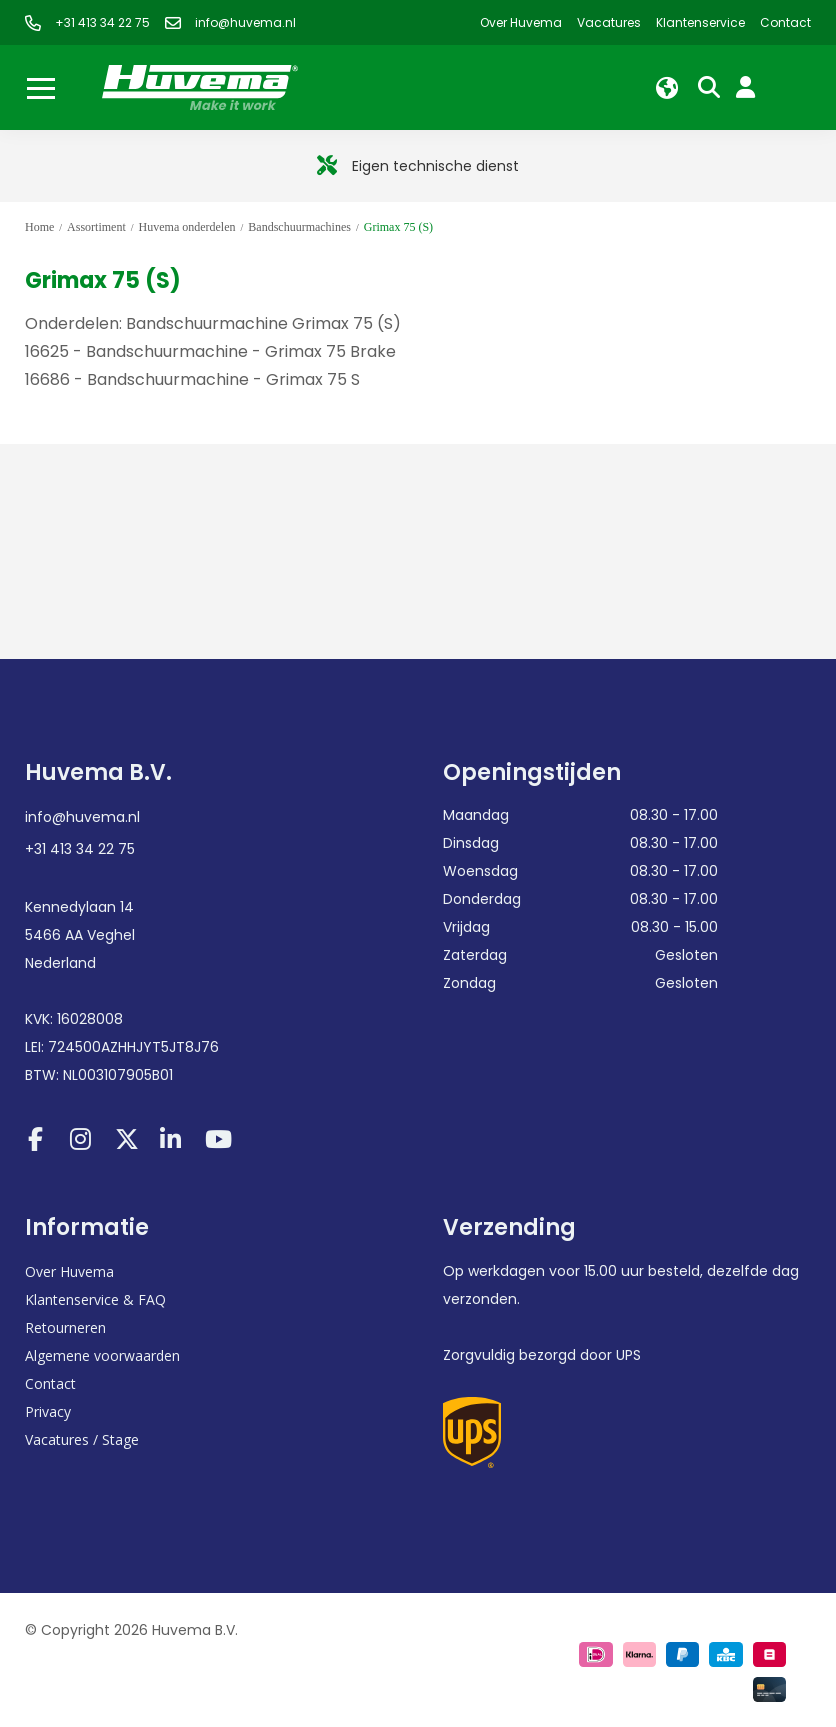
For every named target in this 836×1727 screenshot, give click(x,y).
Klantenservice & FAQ (95, 1299)
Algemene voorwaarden (102, 1355)
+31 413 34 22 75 (80, 849)
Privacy (48, 1411)
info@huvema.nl (82, 817)
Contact (50, 1383)
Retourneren (65, 1327)
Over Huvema (69, 1271)
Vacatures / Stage (82, 1439)
